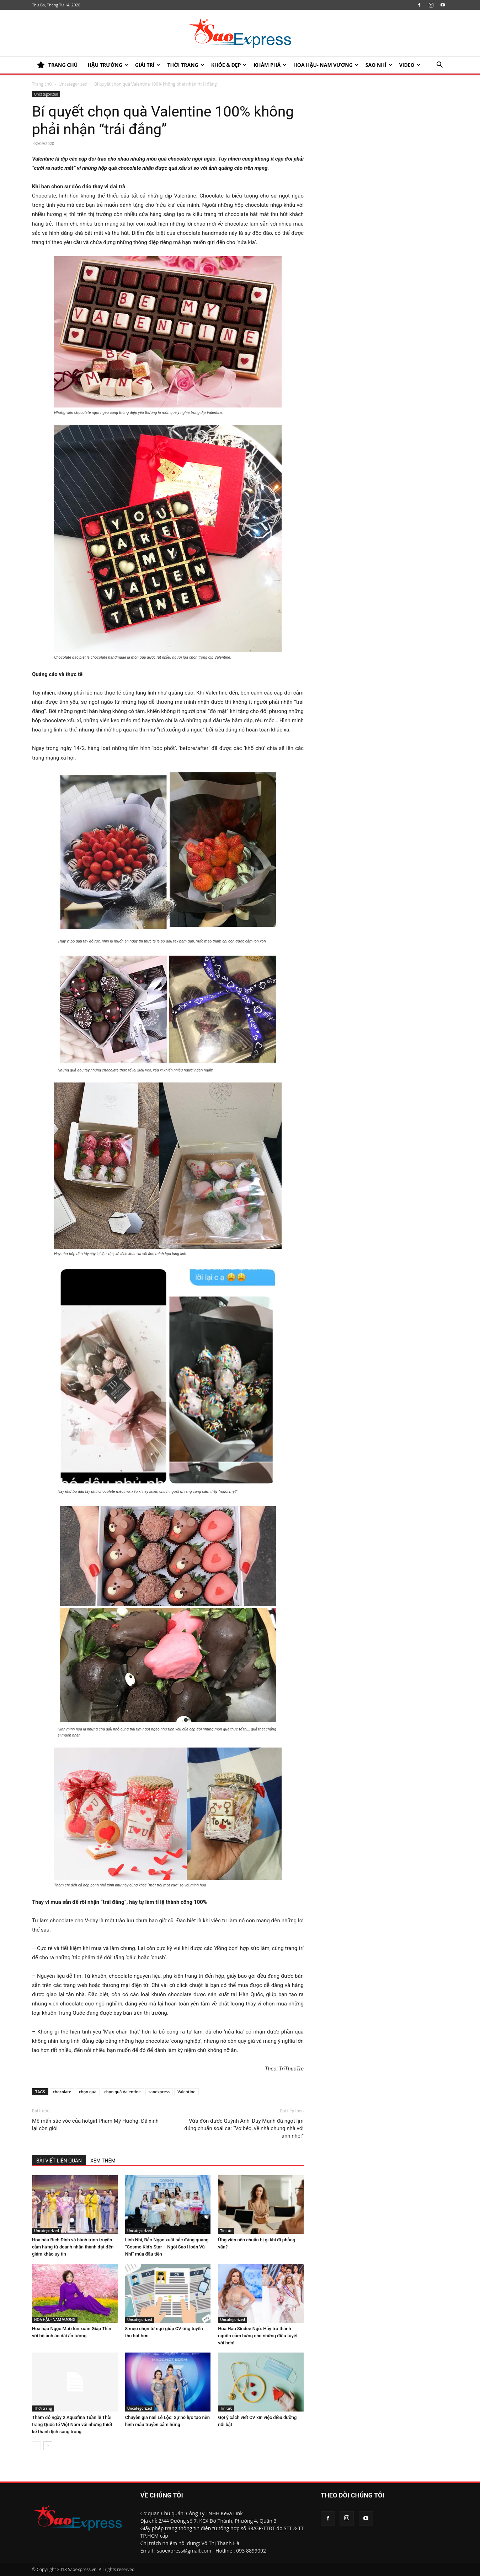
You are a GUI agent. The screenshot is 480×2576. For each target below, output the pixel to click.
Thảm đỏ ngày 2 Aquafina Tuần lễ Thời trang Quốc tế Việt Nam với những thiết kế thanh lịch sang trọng (72, 2424)
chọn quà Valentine (122, 2091)
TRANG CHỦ (57, 65)
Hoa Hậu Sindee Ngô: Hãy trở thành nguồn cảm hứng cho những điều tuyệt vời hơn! (258, 2335)
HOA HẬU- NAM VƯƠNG (325, 64)
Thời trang (185, 64)
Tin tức (226, 2230)
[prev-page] (36, 2445)
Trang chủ (42, 84)
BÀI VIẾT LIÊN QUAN (59, 2161)
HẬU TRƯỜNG (107, 64)
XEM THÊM (103, 2161)
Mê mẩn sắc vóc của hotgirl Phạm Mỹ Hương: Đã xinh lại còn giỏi (95, 2125)
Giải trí (147, 64)
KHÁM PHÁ (270, 64)
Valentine (186, 2091)
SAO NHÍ (379, 64)
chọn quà (87, 2091)
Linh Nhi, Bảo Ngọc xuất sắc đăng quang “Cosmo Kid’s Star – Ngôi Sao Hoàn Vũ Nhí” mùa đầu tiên (167, 2247)
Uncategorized (73, 84)
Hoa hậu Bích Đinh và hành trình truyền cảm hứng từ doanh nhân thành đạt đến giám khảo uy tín (72, 2247)
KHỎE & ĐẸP (229, 64)
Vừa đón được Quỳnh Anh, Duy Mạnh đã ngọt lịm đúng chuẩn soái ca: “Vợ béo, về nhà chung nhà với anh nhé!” (244, 2128)
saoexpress (159, 2091)
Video (409, 64)
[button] (439, 65)
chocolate (62, 2091)
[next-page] (47, 2445)
